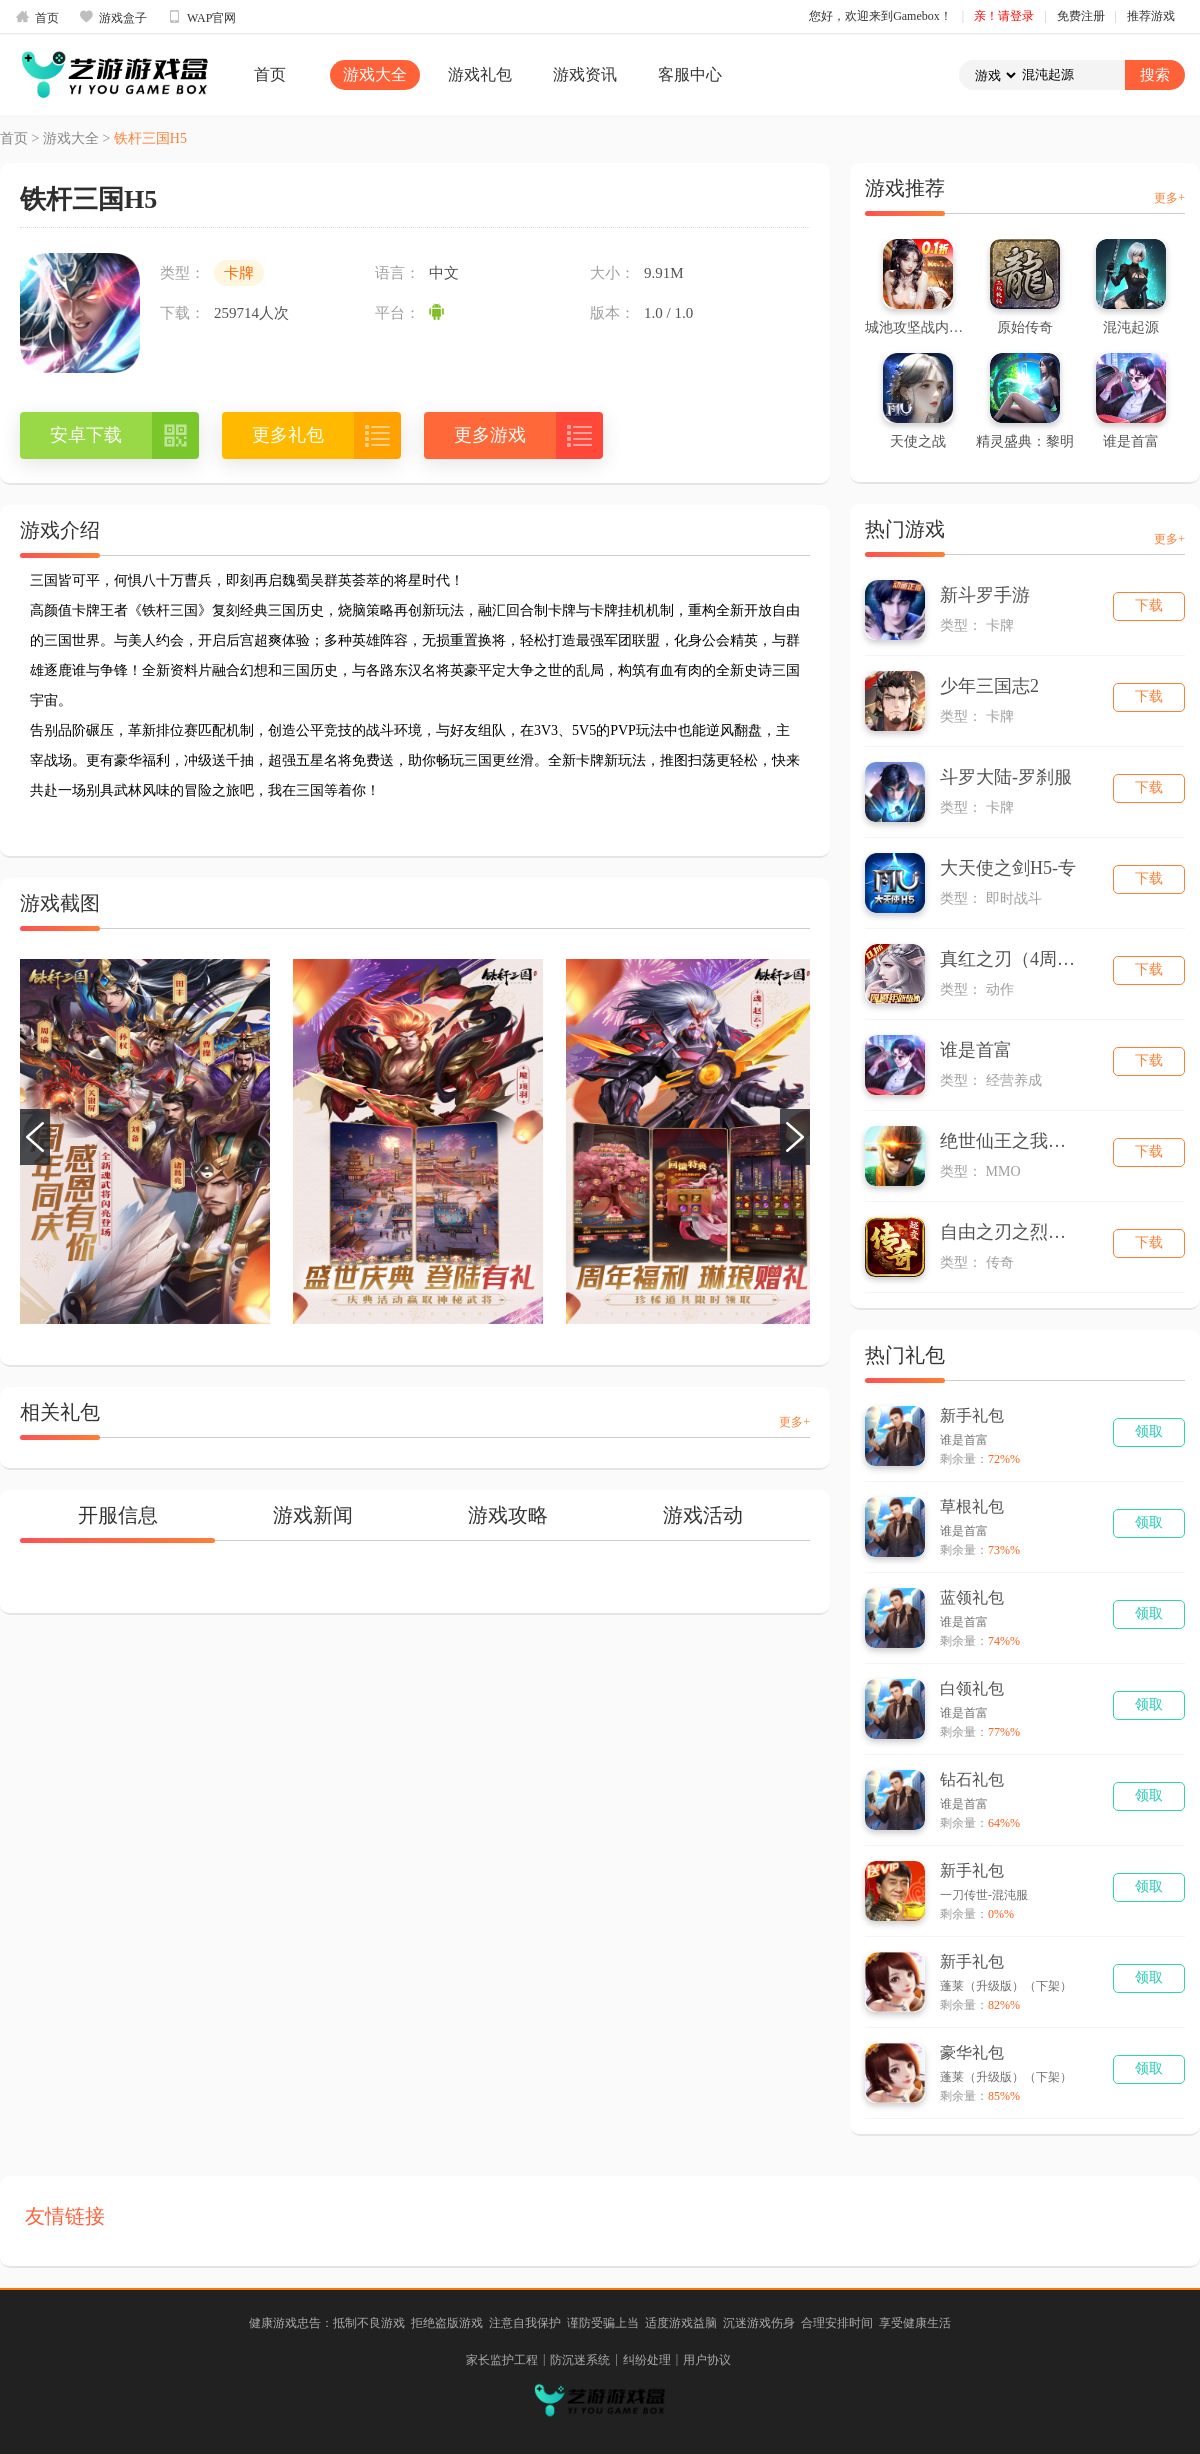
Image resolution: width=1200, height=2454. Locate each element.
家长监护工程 (502, 2360)
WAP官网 (201, 17)
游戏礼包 (480, 74)
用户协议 (707, 2360)
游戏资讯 (585, 74)
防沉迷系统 (580, 2360)
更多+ (794, 1422)
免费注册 (1081, 16)
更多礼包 (288, 435)
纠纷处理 (647, 2360)
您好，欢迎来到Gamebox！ (880, 16)
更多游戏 (490, 435)
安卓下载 (86, 435)
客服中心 (690, 74)
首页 (37, 17)
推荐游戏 (1151, 16)
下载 (1149, 605)
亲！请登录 (1004, 16)
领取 (1149, 1431)
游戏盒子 (113, 17)
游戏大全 (375, 74)
